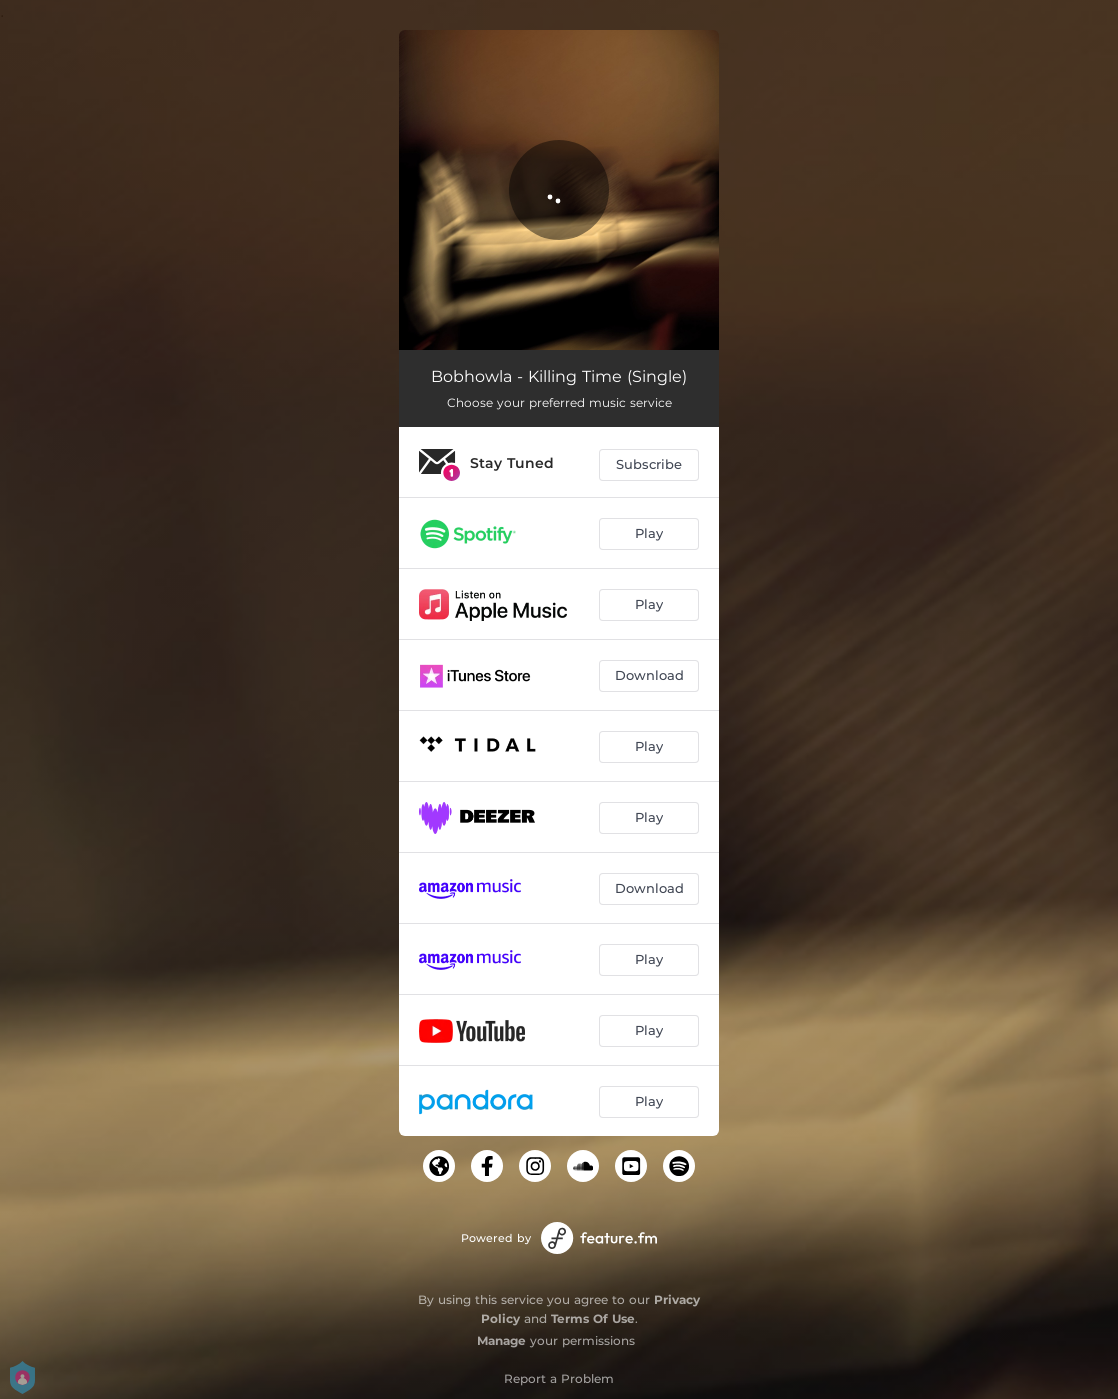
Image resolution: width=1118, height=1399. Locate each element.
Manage (501, 1340)
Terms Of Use (593, 1318)
